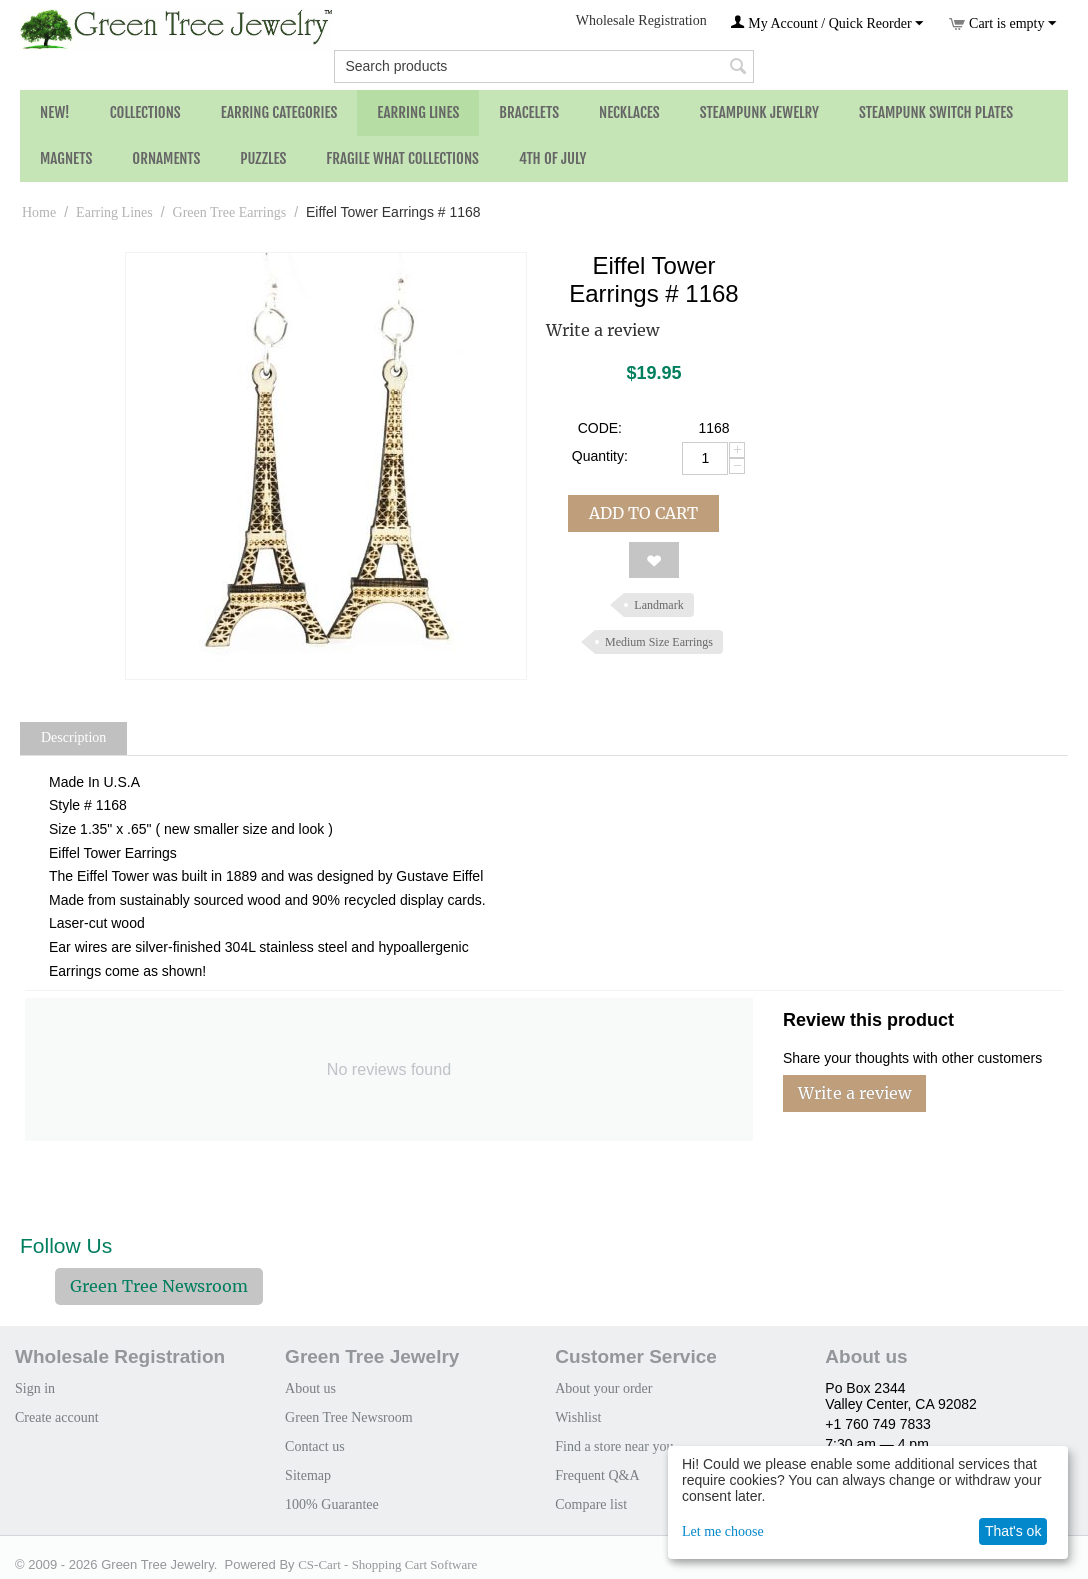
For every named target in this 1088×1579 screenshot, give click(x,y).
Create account (57, 1417)
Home (39, 212)
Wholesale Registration (641, 20)
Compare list (591, 1504)
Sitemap (308, 1475)
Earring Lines (418, 112)
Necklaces (629, 112)
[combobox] (543, 66)
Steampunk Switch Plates (936, 112)
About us (310, 1388)
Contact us (315, 1446)
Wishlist (578, 1417)
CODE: (600, 428)
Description (73, 737)
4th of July (553, 158)
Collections (145, 112)
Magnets (66, 158)
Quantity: (600, 456)
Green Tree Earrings (230, 212)
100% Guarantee (332, 1504)
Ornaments (166, 158)
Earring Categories (279, 112)
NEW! (55, 112)
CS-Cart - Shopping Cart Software (387, 1564)
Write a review (602, 330)
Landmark (658, 605)
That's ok (1013, 1531)
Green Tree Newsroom (159, 1286)
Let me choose (723, 1531)
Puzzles (263, 158)
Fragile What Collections (402, 158)
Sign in (35, 1388)
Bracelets (529, 112)
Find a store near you (614, 1446)
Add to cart (643, 513)
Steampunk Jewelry (759, 112)
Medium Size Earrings (659, 642)
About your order (603, 1388)
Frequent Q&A (597, 1475)
